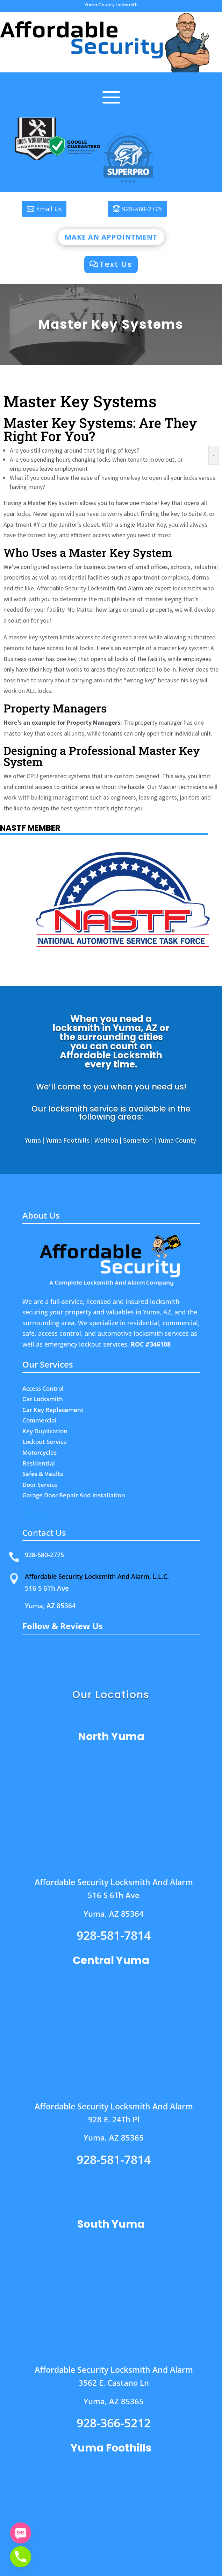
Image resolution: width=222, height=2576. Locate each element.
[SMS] (20, 2532)
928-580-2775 (142, 208)
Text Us (116, 264)
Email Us (49, 208)
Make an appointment (111, 237)
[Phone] (20, 2556)
